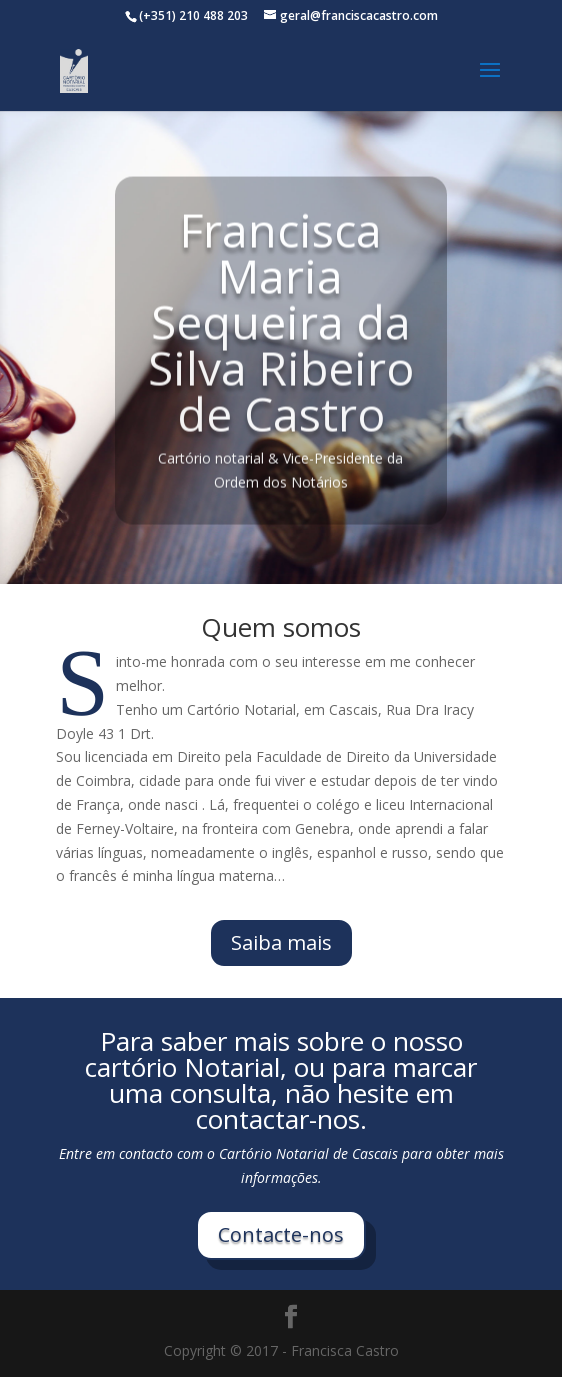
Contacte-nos (281, 1234)
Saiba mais (281, 942)
